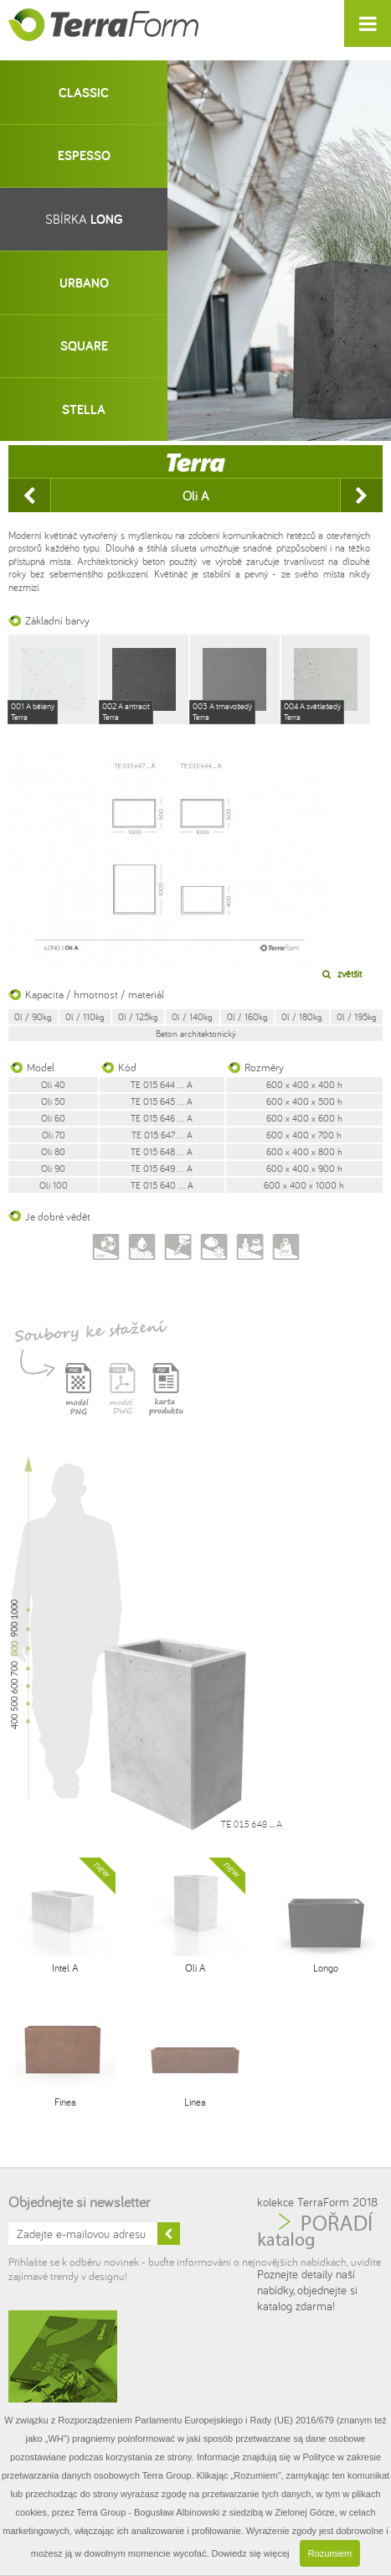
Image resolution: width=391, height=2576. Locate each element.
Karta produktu (165, 1399)
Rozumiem (330, 2553)
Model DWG (122, 1399)
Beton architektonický (196, 1033)
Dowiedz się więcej (251, 2553)
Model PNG (78, 1399)
